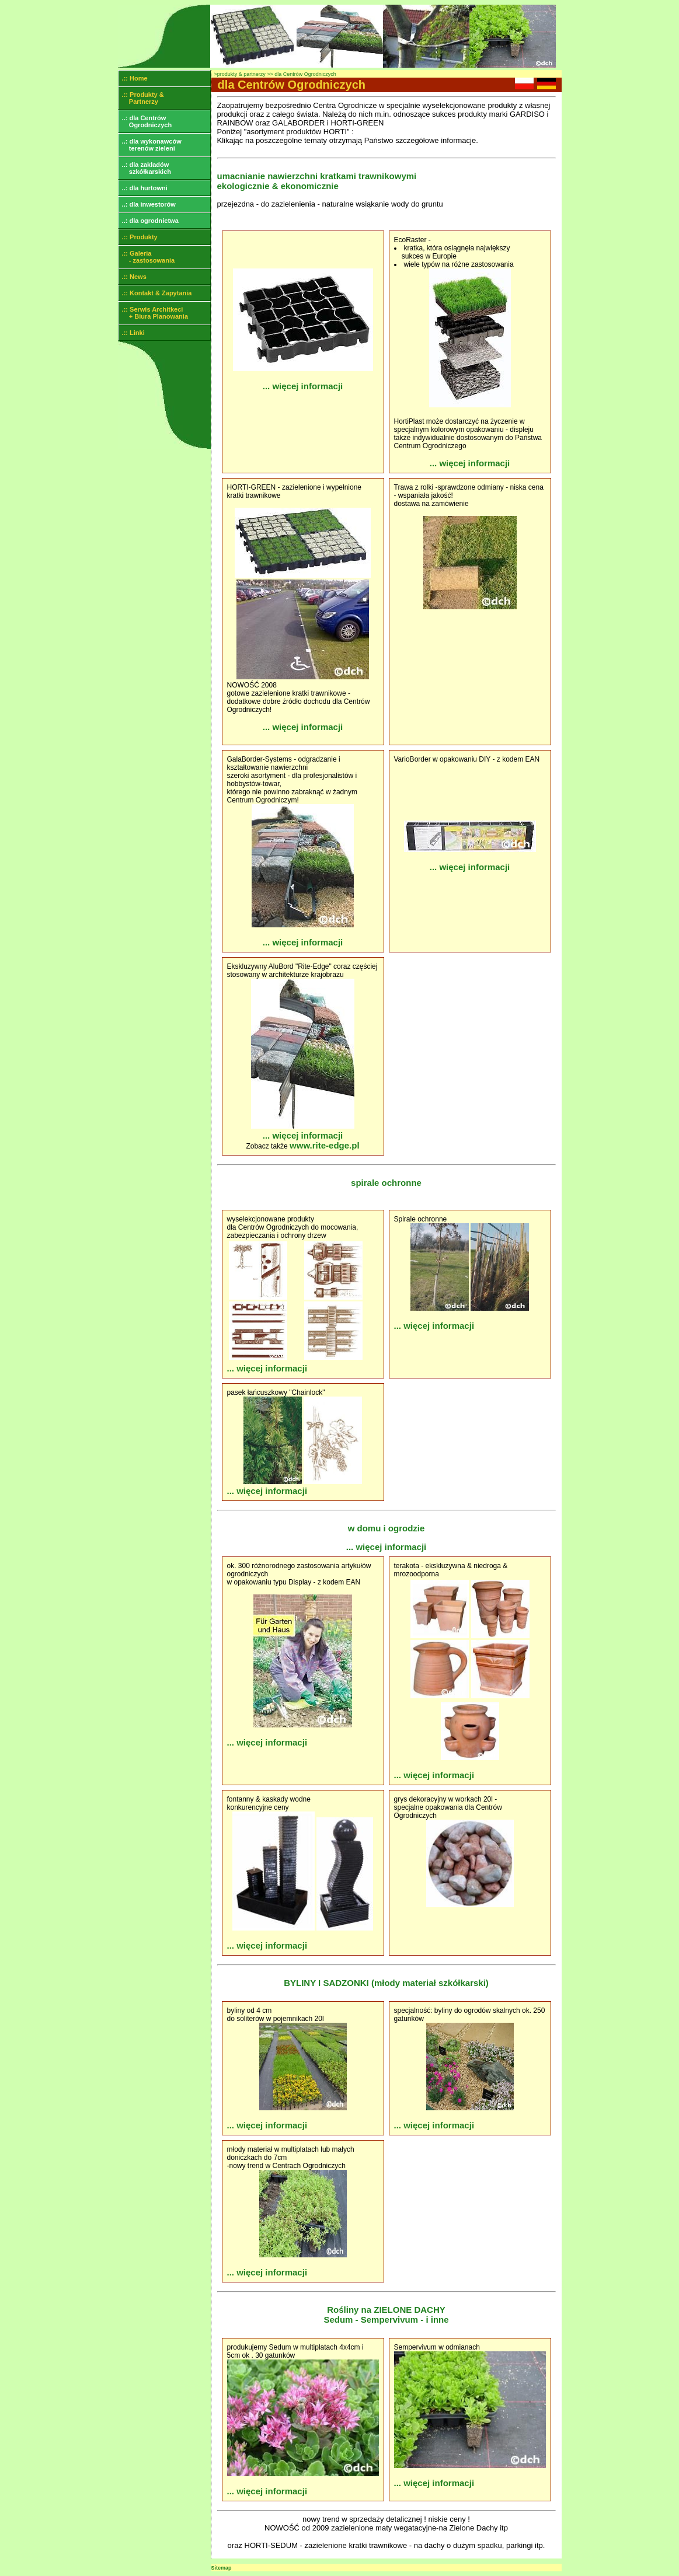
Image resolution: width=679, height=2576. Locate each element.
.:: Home (133, 78)
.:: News (133, 276)
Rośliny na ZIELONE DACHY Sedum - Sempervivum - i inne (385, 2314)
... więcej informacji (303, 386)
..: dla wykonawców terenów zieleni (150, 145)
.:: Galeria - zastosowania (147, 257)
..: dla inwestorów (147, 204)
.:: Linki (132, 332)
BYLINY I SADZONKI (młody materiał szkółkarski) (386, 1983)
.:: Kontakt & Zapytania (155, 292)
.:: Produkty (138, 236)
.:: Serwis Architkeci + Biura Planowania (154, 313)
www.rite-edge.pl (324, 1145)
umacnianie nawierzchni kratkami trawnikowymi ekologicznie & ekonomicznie (317, 181)
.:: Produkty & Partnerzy (141, 98)
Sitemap (221, 2568)
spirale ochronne (386, 1183)
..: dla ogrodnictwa (149, 220)
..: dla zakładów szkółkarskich (145, 168)
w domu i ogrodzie (386, 1528)
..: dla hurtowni (143, 187)
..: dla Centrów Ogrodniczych (145, 121)
